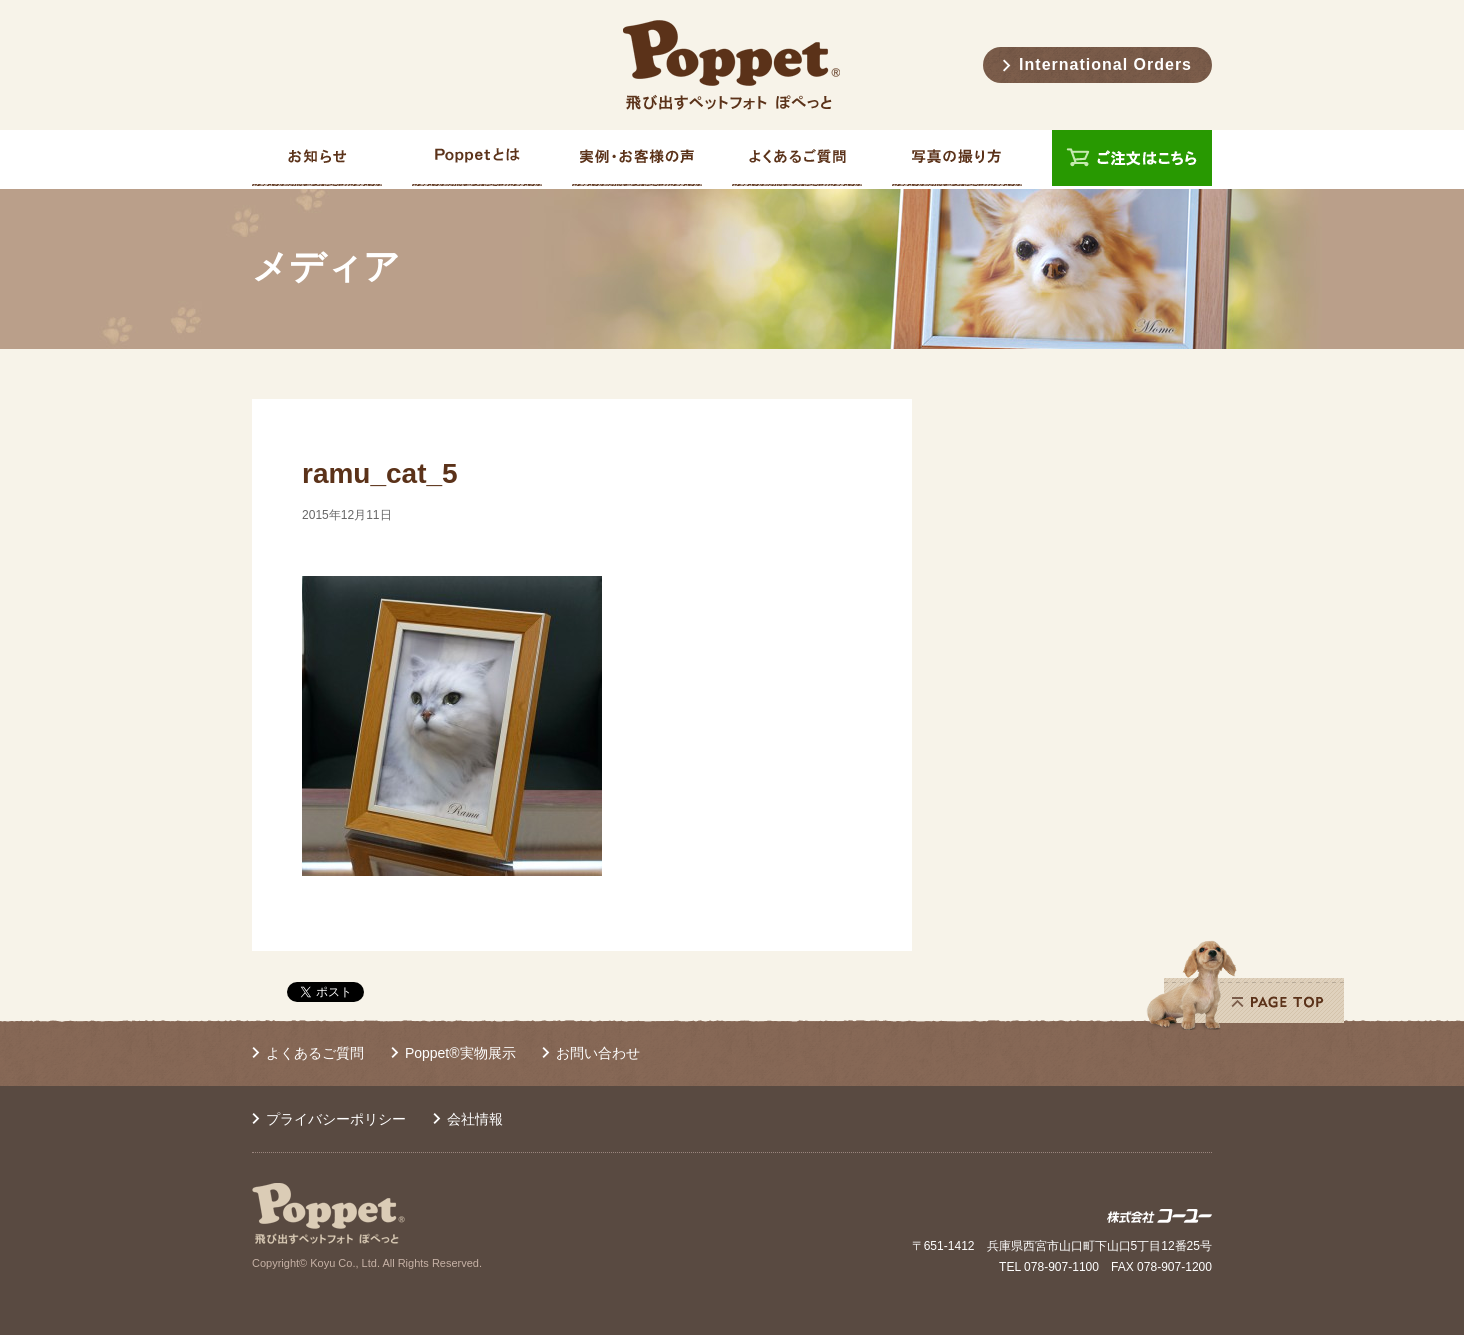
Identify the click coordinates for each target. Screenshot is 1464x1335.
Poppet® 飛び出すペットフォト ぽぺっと (732, 65)
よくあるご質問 (315, 1053)
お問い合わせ (598, 1053)
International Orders (1105, 64)
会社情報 (475, 1119)
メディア (326, 267)
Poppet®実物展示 (460, 1053)
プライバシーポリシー (336, 1119)
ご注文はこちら (1132, 159)
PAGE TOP (1245, 985)
